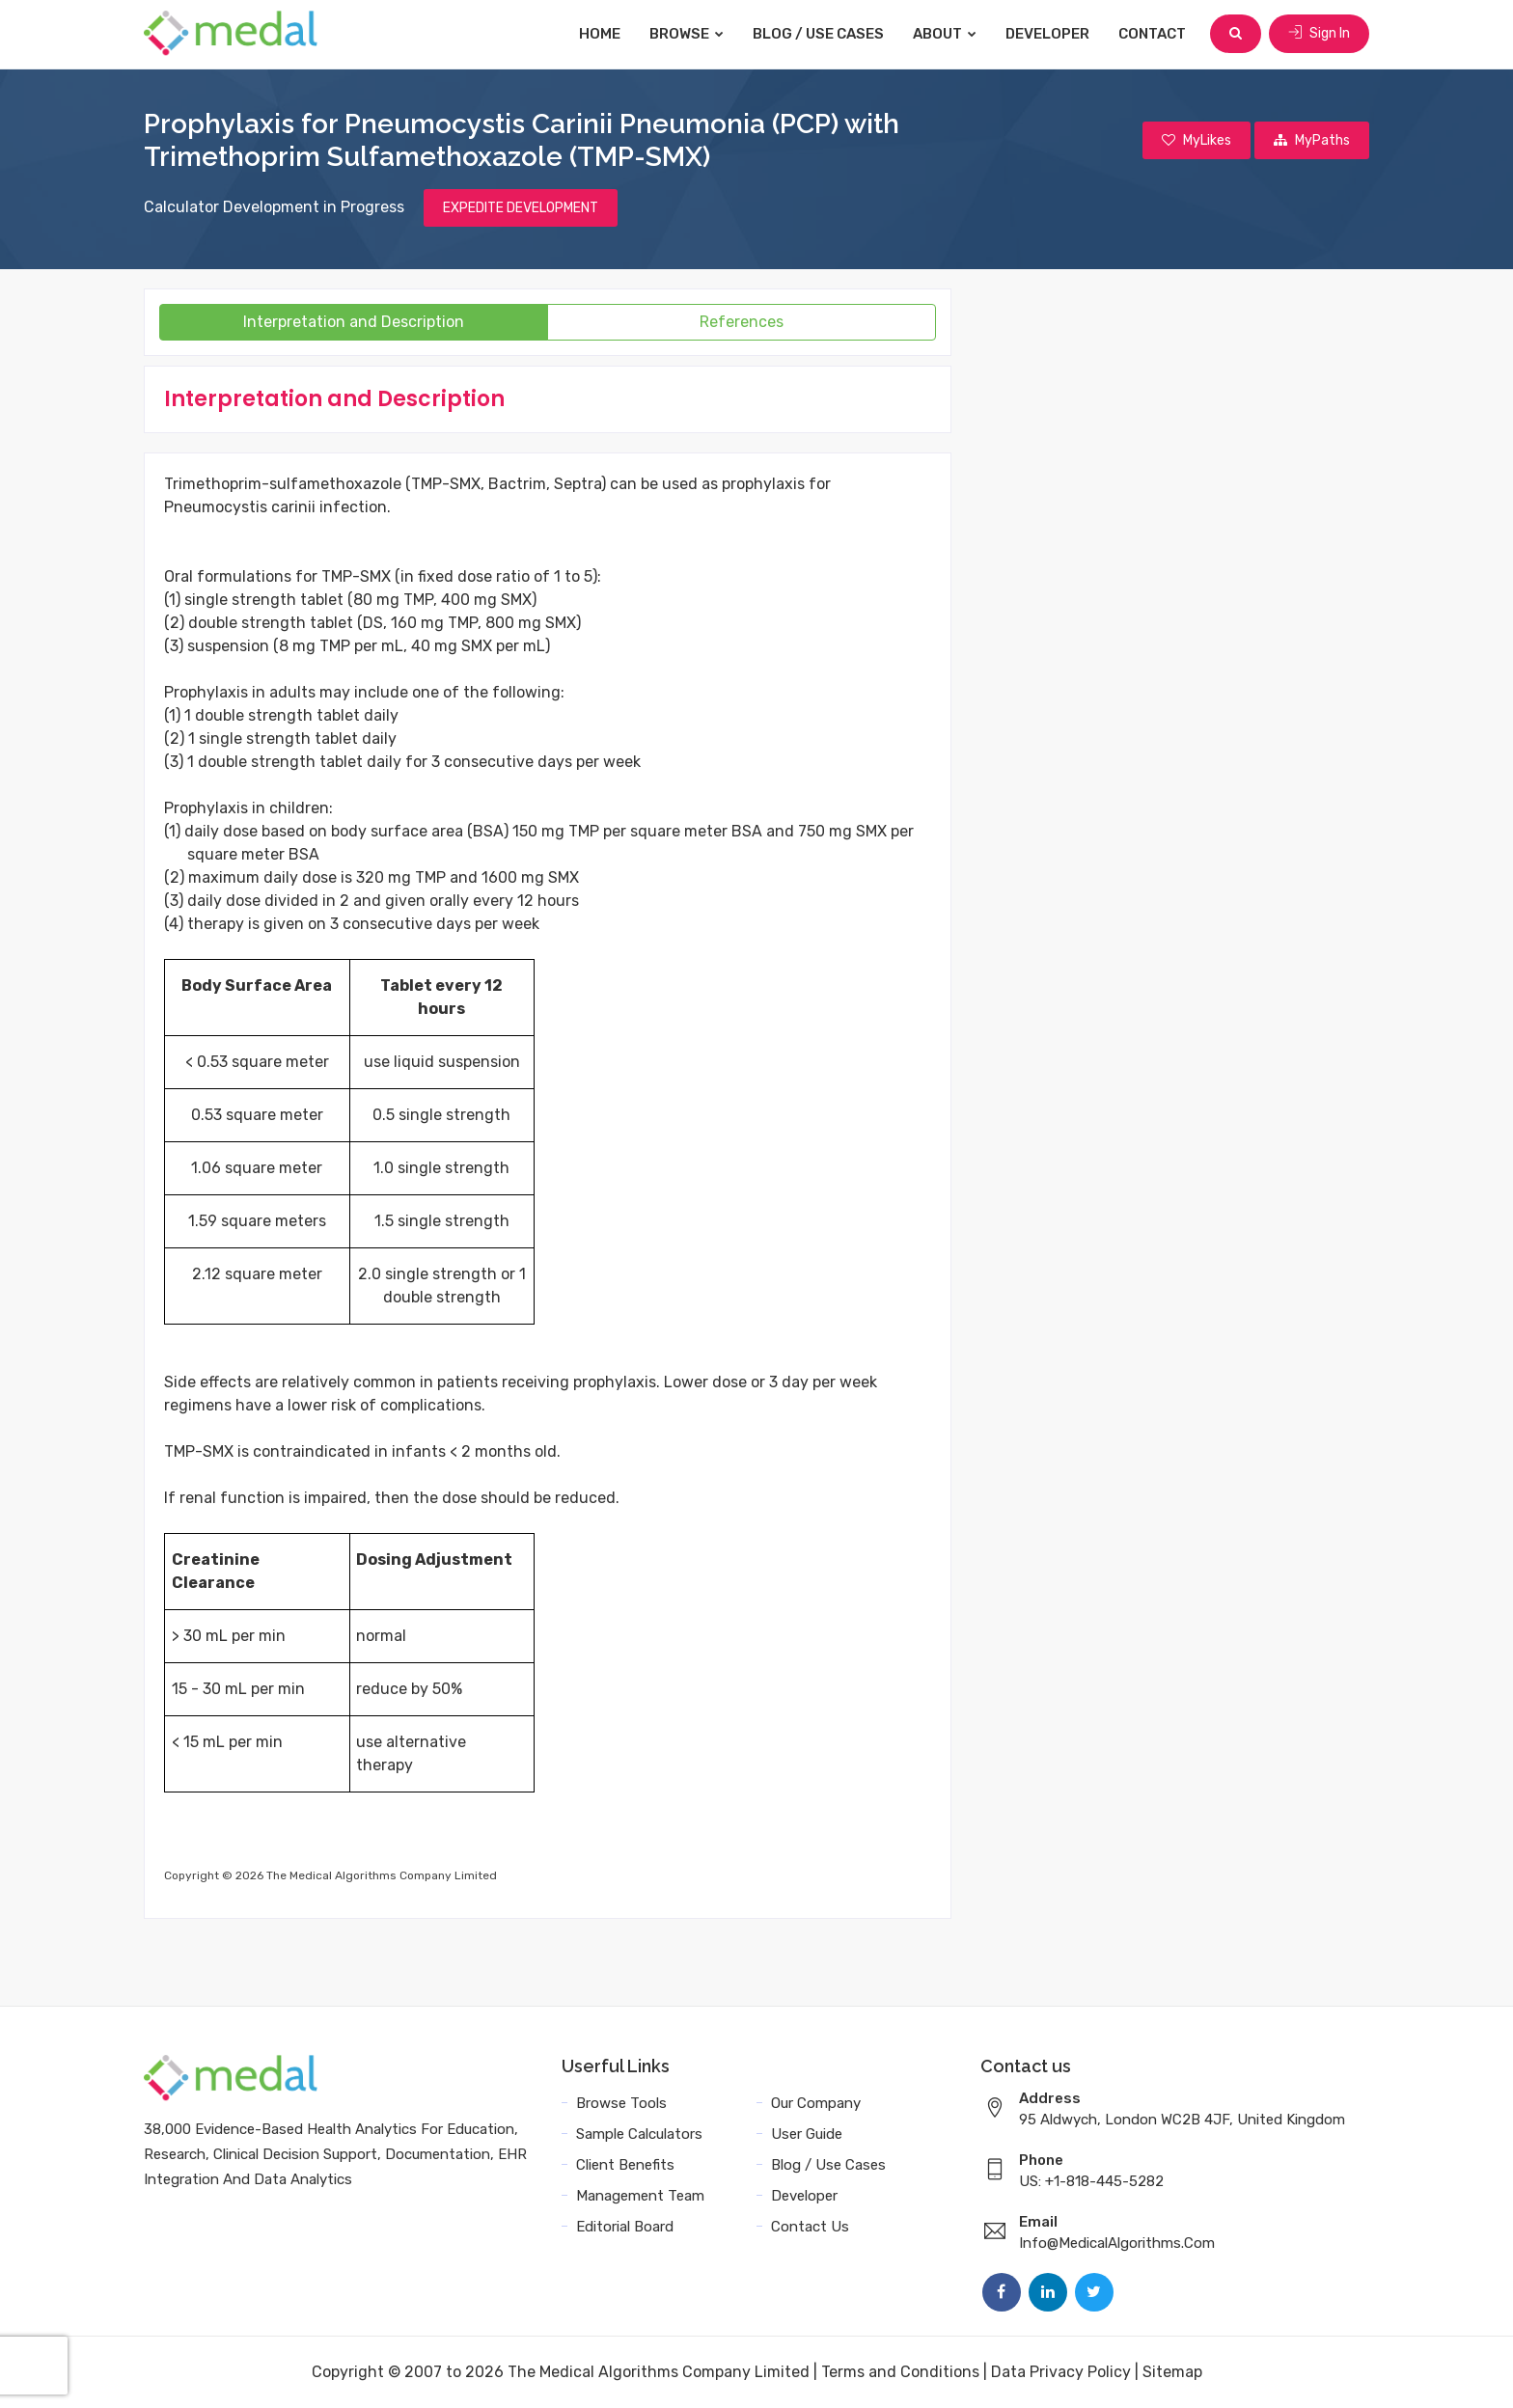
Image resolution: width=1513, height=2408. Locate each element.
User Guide (806, 2134)
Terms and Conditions (900, 2372)
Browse (686, 33)
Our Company (816, 2103)
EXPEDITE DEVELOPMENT (520, 208)
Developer (1047, 33)
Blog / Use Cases (818, 33)
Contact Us (810, 2226)
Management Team (640, 2195)
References (742, 322)
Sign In (1319, 33)
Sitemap (1172, 2372)
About (945, 33)
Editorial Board (625, 2226)
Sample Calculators (639, 2134)
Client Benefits (625, 2165)
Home (599, 33)
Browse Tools (621, 2103)
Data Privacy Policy (1061, 2372)
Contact (1152, 33)
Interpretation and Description (353, 322)
